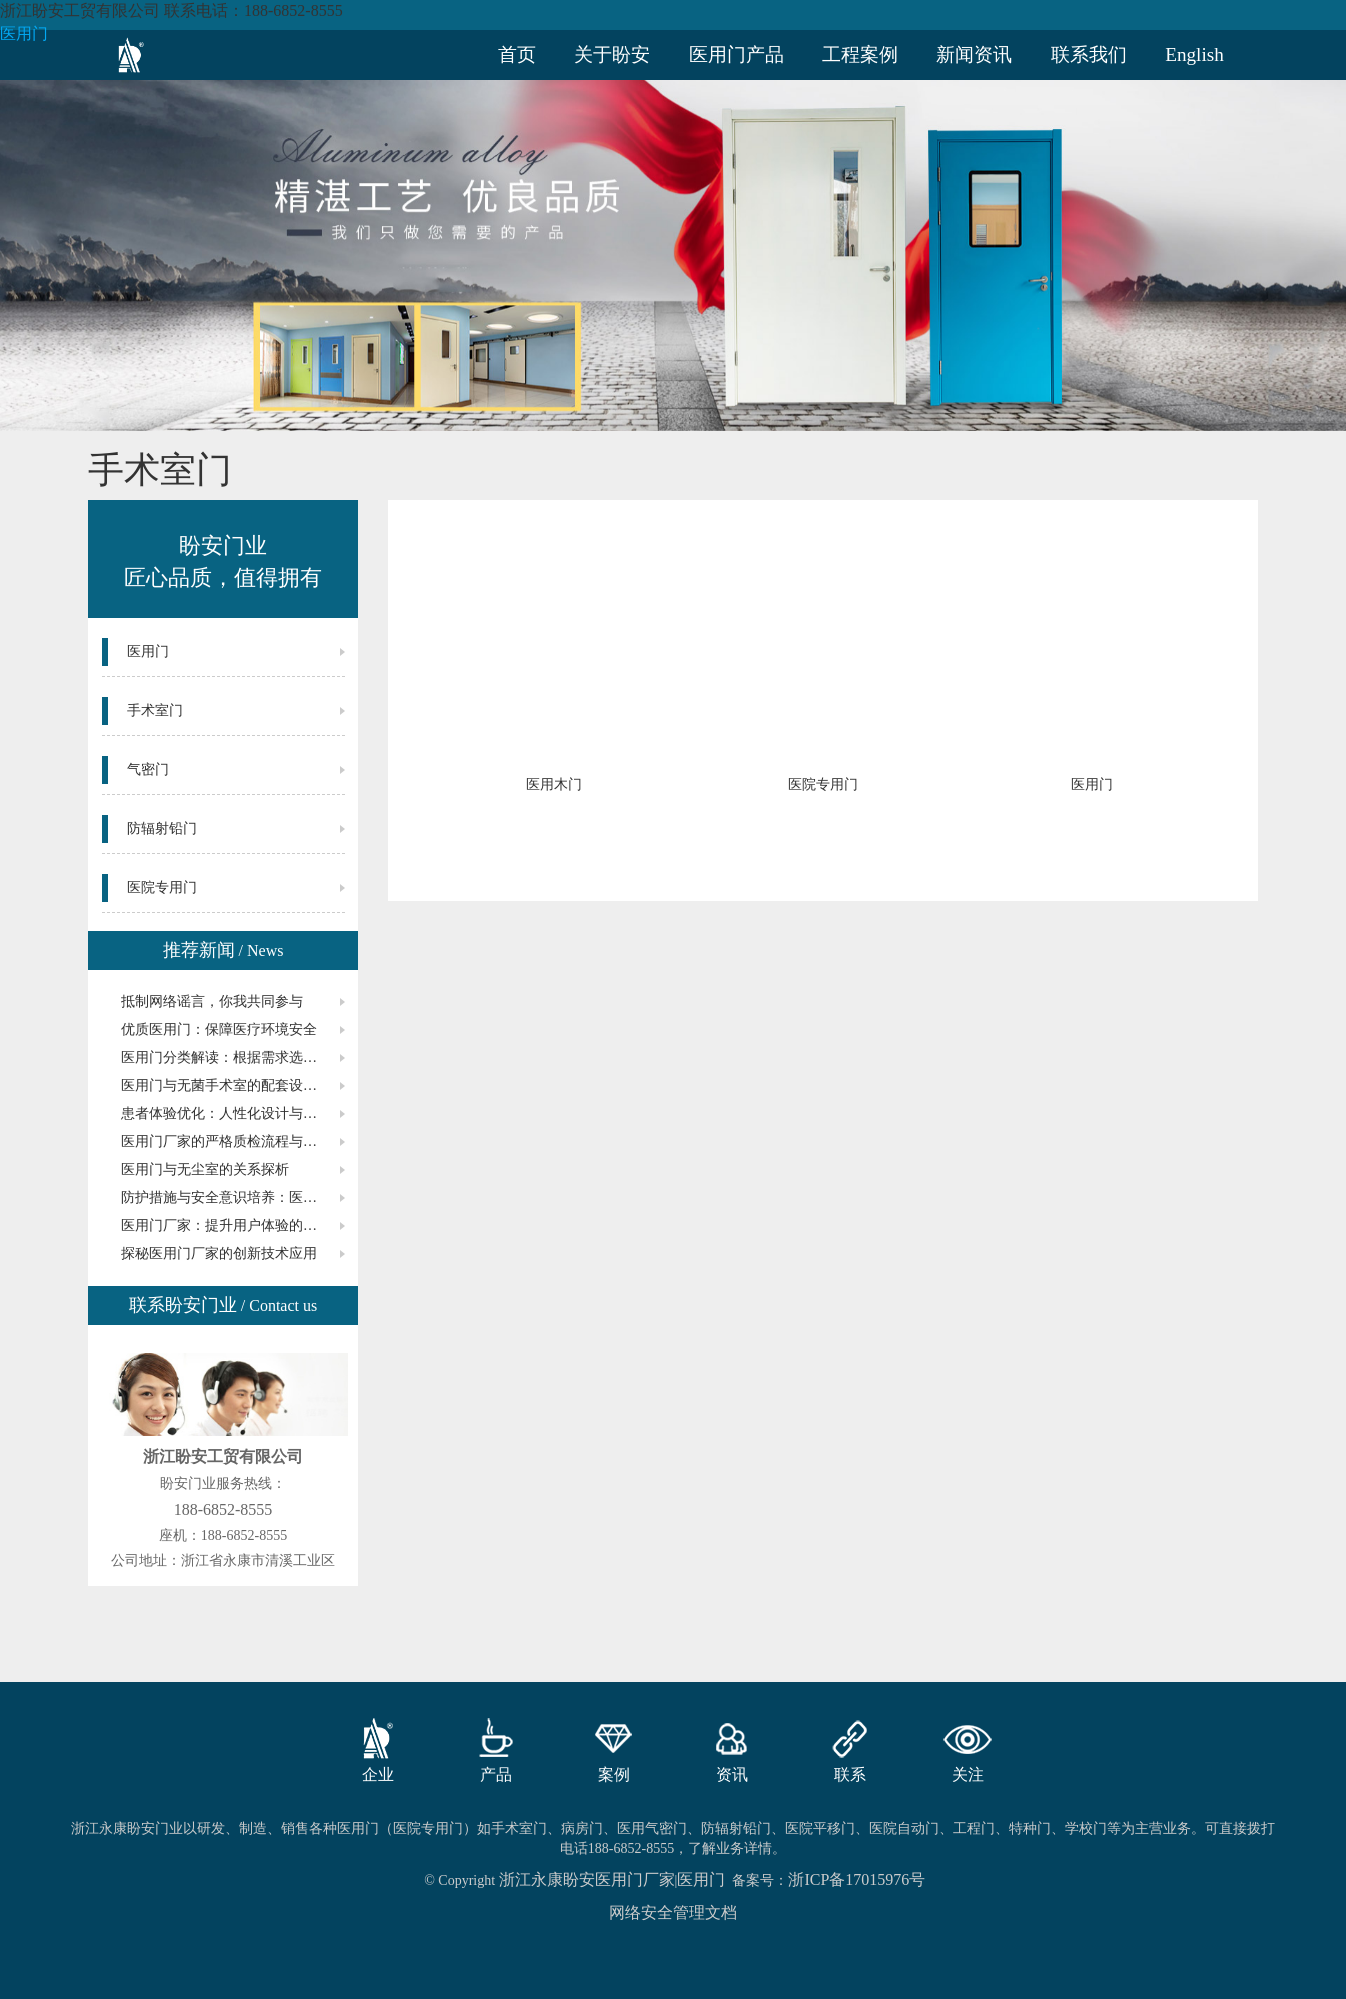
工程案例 (860, 54)
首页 (517, 54)
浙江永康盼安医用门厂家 (587, 1879)
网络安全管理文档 (673, 1912)
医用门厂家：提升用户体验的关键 (226, 1225)
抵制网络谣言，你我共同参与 (212, 1001)
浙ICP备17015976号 (856, 1879)
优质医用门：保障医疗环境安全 (219, 1029)
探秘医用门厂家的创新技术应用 (219, 1253)
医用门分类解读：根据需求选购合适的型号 (233, 1057)
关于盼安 (612, 54)
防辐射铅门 (162, 828)
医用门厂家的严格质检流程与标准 (226, 1141)
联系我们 (1089, 54)
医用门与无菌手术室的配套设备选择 (233, 1085)
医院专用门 (162, 887)
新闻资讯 (974, 54)
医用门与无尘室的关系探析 (205, 1169)
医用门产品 (736, 54)
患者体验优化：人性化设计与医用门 (233, 1113)
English (1194, 54)
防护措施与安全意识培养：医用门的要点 (233, 1197)
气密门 (148, 769)
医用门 (24, 33)
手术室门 (155, 710)
